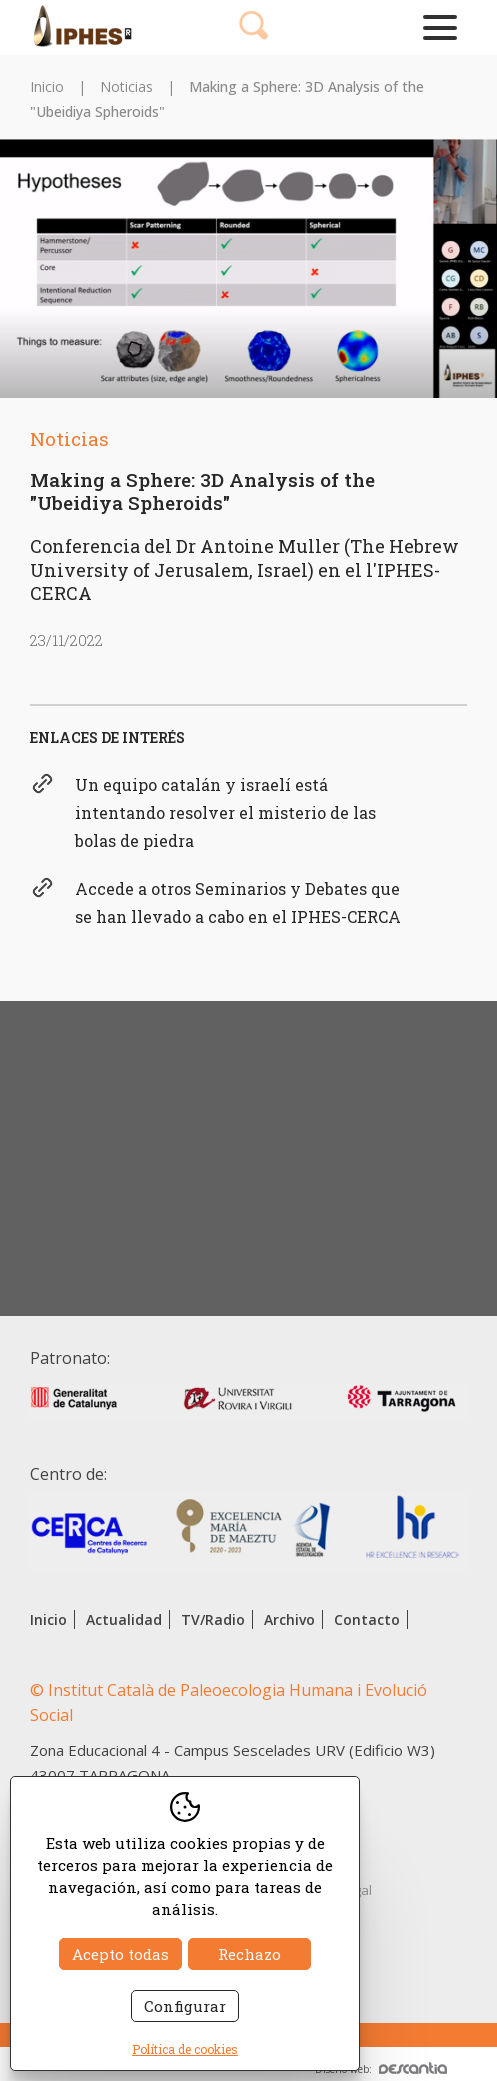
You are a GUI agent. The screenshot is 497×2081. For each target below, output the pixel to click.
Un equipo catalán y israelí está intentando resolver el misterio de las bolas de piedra (225, 812)
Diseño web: (381, 2069)
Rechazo (249, 1954)
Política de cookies (185, 2049)
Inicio (47, 86)
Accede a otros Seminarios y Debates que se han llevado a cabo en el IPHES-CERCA (238, 902)
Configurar (185, 2006)
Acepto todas (120, 1954)
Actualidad (124, 1619)
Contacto (367, 1619)
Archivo (289, 1619)
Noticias (126, 86)
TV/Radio (213, 1619)
